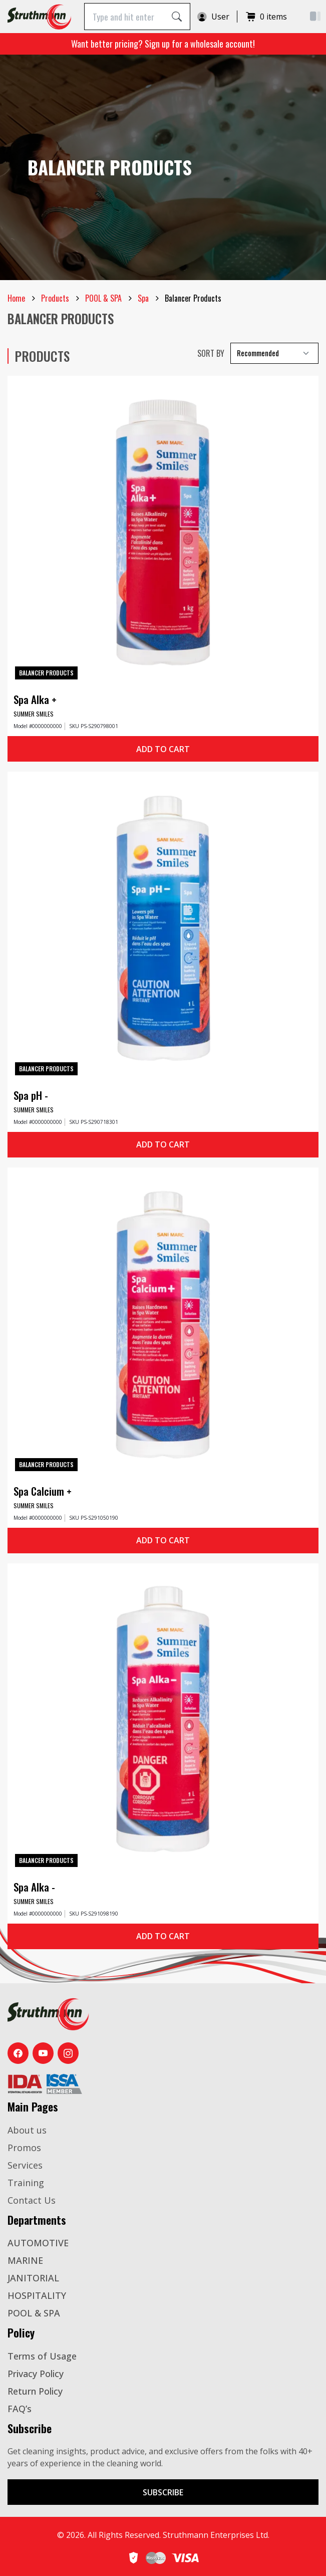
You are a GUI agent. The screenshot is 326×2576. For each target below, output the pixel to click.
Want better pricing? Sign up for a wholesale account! (163, 43)
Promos (24, 2148)
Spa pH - (31, 1095)
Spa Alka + (35, 699)
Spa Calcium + (43, 1491)
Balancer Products (46, 672)
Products (55, 298)
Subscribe (163, 2492)
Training (26, 2183)
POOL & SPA (103, 298)
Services (25, 2165)
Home (16, 298)
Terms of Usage (42, 2356)
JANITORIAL (33, 2278)
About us (27, 2130)
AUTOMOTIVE (38, 2243)
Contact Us (32, 2200)
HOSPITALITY (37, 2295)
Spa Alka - (34, 1887)
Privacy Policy (36, 2374)
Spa (143, 298)
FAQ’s (20, 2409)
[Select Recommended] (274, 353)
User (212, 16)
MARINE (25, 2260)
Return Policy (35, 2391)
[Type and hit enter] (124, 16)
